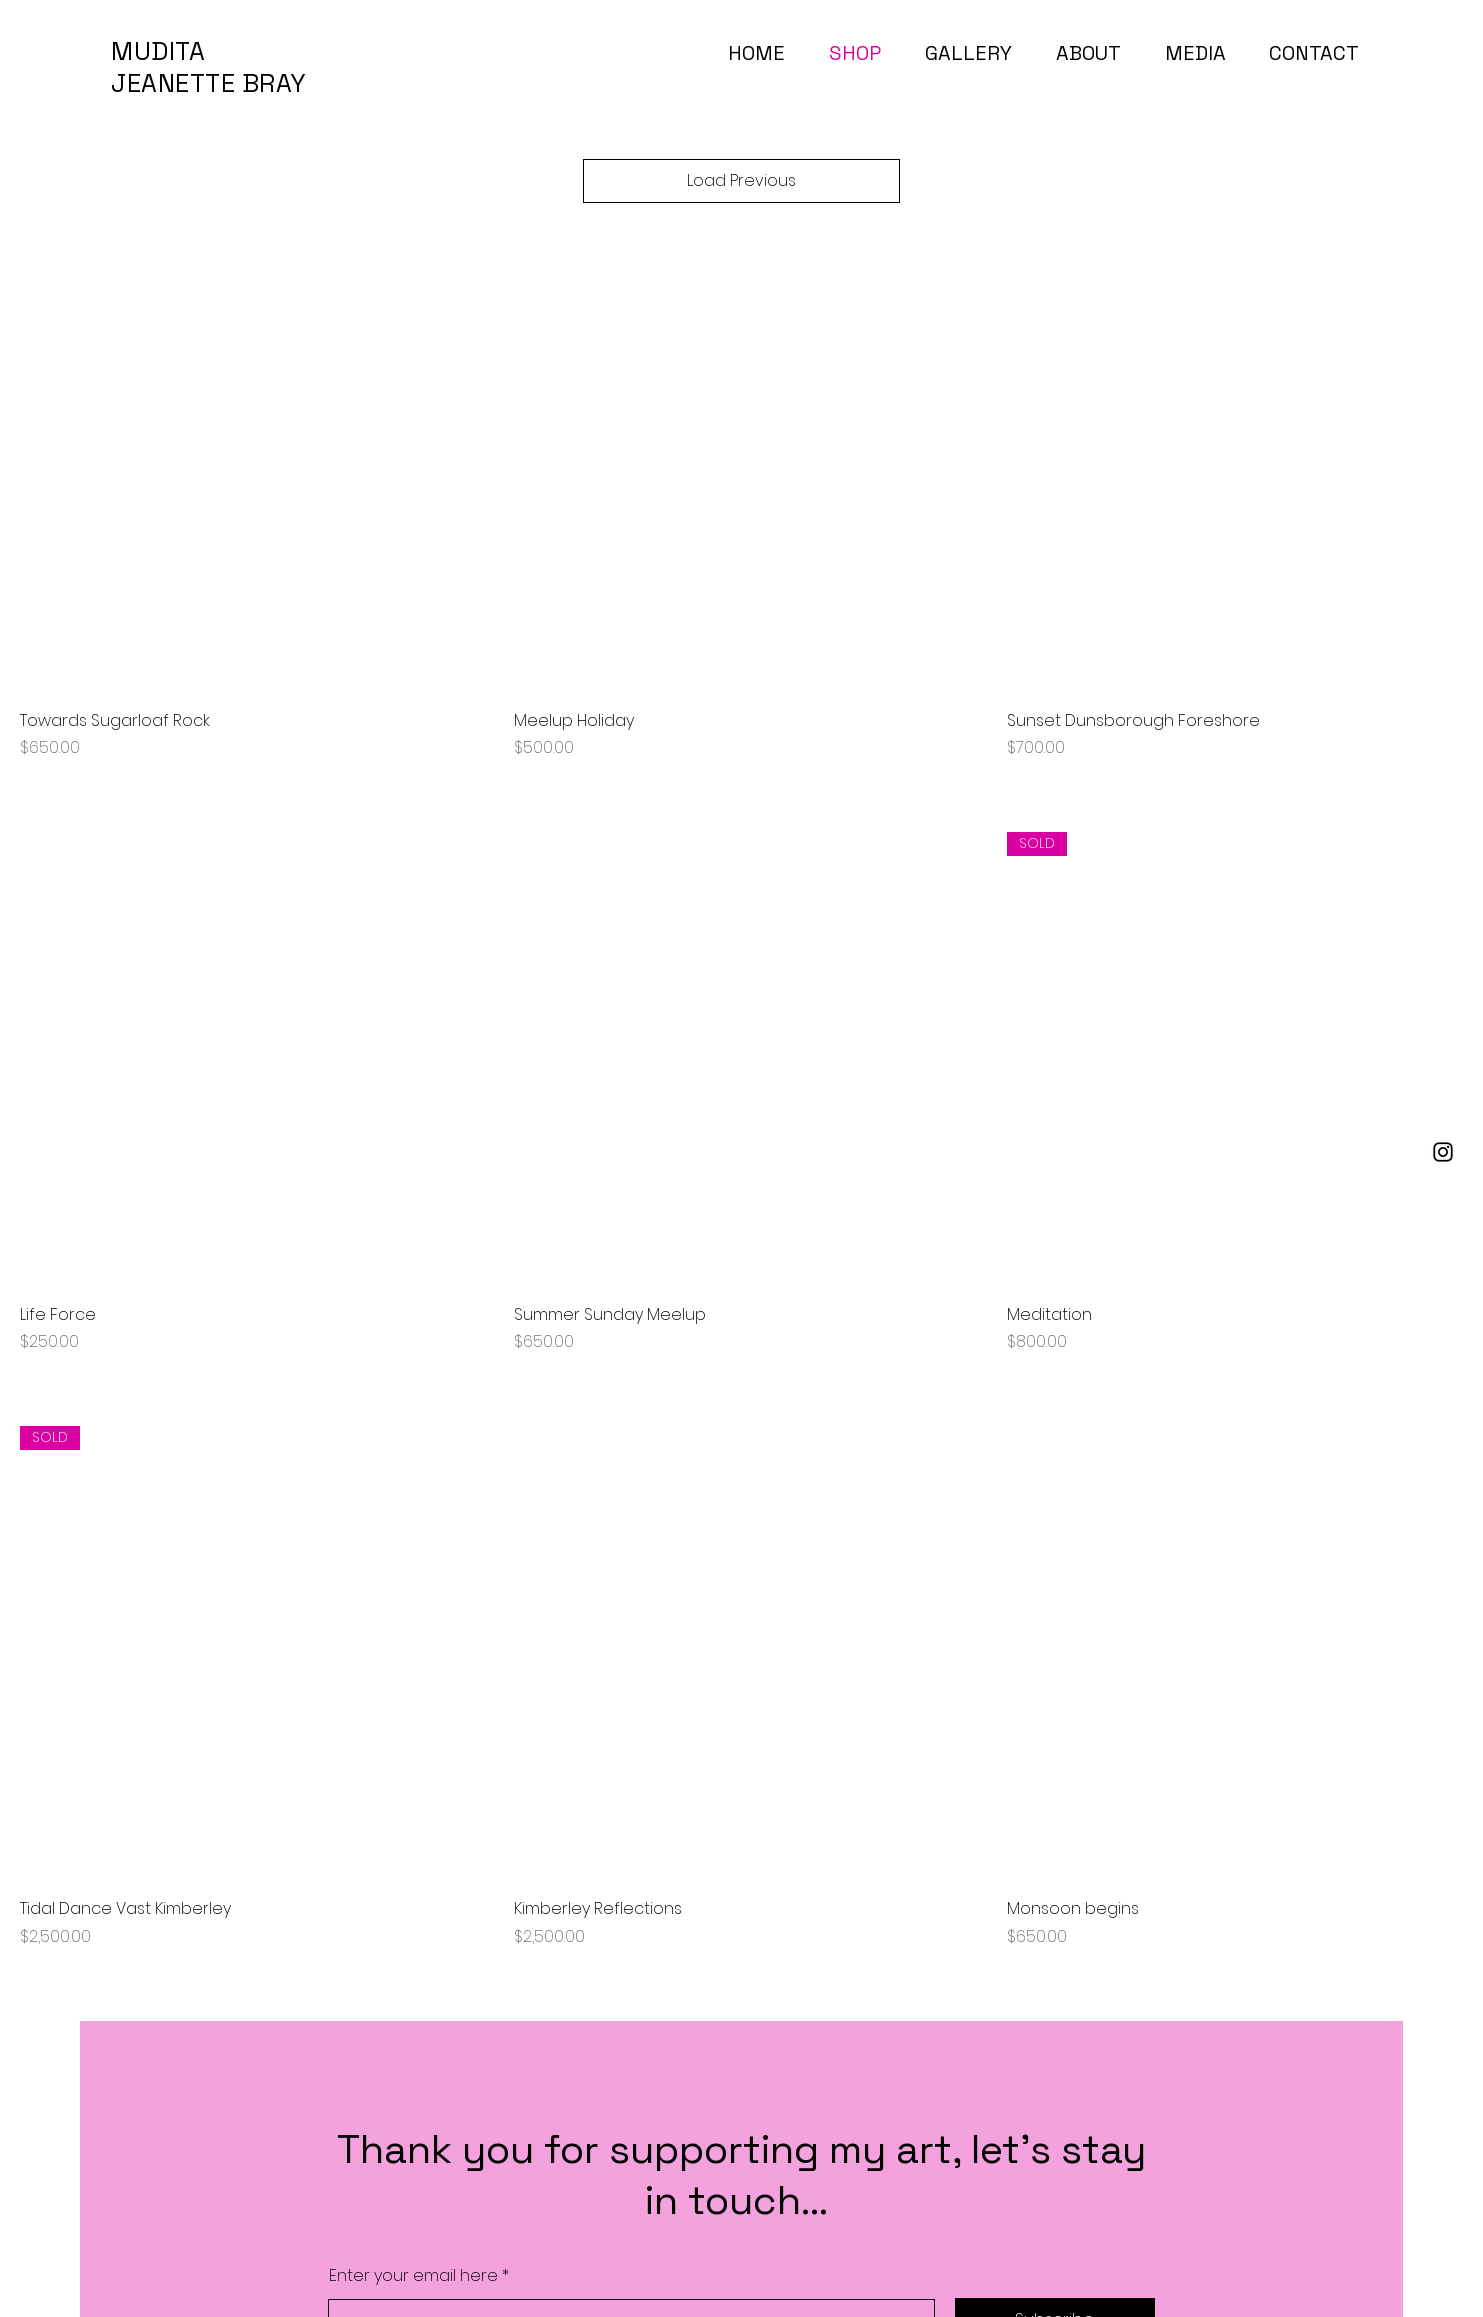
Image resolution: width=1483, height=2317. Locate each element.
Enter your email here (413, 2276)
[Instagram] (1443, 1152)
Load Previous (741, 180)
